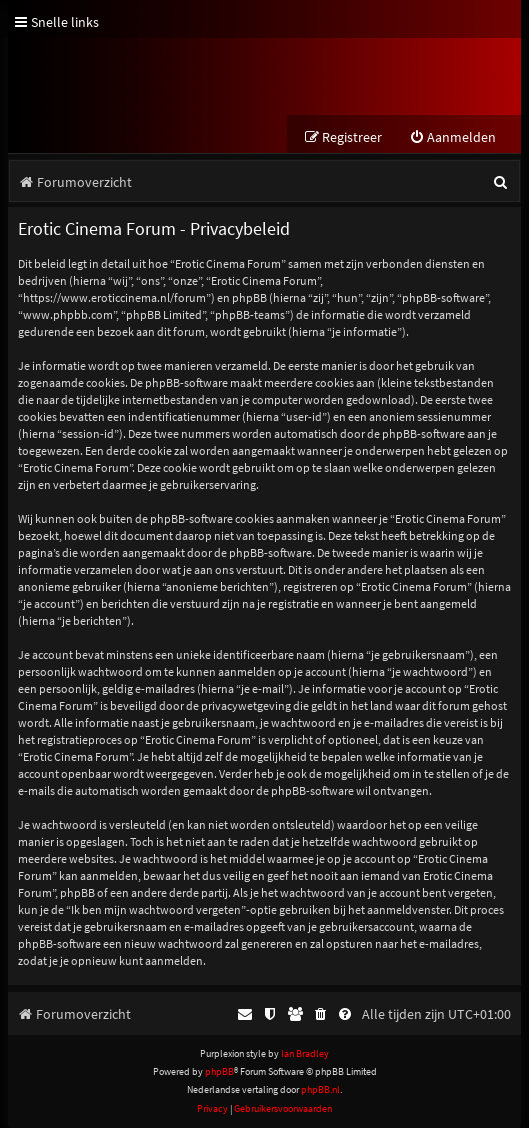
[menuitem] (452, 137)
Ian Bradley (305, 1053)
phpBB (219, 1071)
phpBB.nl (320, 1089)
